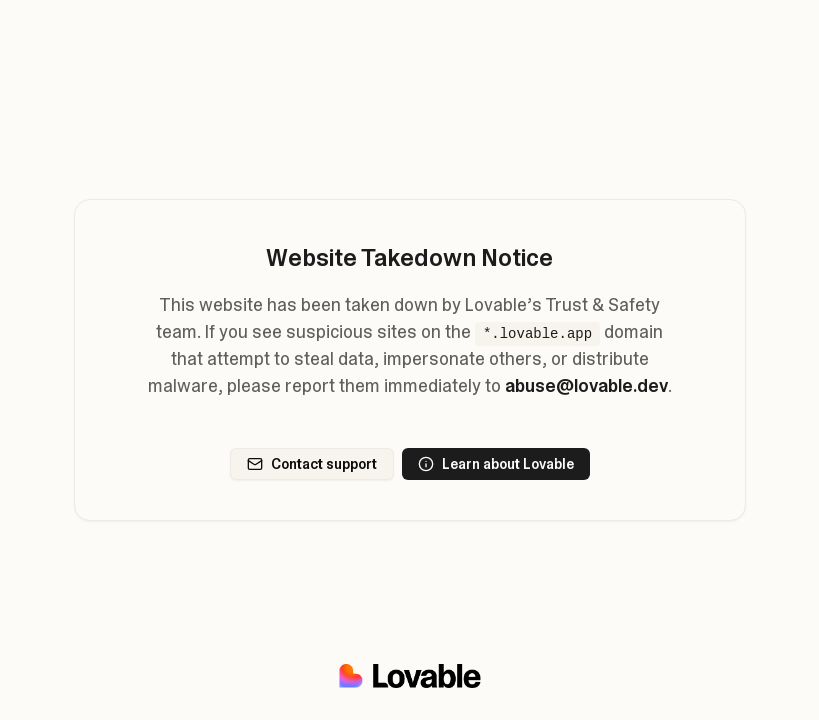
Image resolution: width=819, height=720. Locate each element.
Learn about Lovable (496, 464)
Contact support (312, 464)
